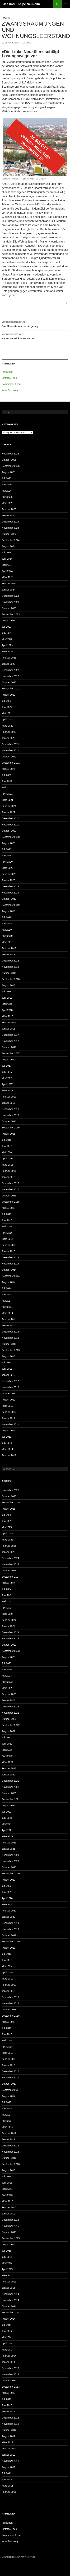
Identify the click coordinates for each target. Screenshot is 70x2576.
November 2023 (10, 602)
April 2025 (7, 497)
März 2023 (7, 651)
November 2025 (10, 453)
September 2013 (11, 1350)
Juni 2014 (7, 1294)
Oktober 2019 (9, 898)
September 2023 (11, 614)
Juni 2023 (7, 633)
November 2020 (10, 824)
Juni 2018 (7, 997)
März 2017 (7, 1090)
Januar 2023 (8, 663)
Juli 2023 (6, 626)
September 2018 (11, 979)
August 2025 (8, 472)
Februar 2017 (9, 1096)
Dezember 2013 (10, 1331)
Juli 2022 (6, 701)
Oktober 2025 (9, 459)
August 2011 (8, 1430)
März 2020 (7, 868)
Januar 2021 (8, 812)
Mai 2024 (7, 565)
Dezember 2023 (10, 595)
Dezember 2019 (10, 886)
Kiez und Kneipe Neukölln (21, 4)
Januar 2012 (8, 1418)
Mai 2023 (7, 639)
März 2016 (7, 1164)
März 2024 (7, 577)
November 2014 (10, 1263)
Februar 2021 (9, 806)
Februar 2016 (9, 1170)
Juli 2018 (6, 991)
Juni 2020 (7, 855)
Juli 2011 (6, 1436)
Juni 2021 (7, 781)
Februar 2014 (9, 1319)
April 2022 (7, 719)
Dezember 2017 (10, 1034)
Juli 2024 (6, 552)
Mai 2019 (7, 929)
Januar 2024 (8, 589)
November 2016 (10, 1115)
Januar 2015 (8, 1251)
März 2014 (7, 1313)
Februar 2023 (9, 657)
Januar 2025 (8, 515)
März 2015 (7, 1239)
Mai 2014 (7, 1300)
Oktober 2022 (9, 682)
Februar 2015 (9, 1245)
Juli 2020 (6, 849)
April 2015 (7, 1232)
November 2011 (10, 1424)
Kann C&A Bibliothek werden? (35, 336)
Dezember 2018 (10, 960)
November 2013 (10, 1337)
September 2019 (11, 905)
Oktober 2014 (9, 1269)
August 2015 (8, 1208)
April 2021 (7, 793)
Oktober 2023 (9, 608)
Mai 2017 (7, 1078)
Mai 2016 (7, 1152)
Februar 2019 (9, 948)
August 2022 (8, 694)
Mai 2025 (7, 490)
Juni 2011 (7, 1443)
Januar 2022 (8, 738)
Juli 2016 (6, 1140)
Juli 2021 (6, 775)
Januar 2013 (8, 1375)
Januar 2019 (8, 954)
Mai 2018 (7, 1004)
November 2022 (10, 676)
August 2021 (8, 769)
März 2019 (7, 942)
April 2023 (7, 645)
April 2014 (7, 1307)
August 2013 (8, 1356)
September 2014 (11, 1276)
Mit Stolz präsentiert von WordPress (18, 2557)
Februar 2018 (9, 1022)
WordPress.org (10, 390)
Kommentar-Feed (11, 384)
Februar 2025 (9, 509)
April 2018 (7, 1010)
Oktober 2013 (9, 1344)
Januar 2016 (8, 1177)
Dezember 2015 (10, 1183)
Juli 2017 (6, 1065)
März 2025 (7, 503)
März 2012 (7, 1405)
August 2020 (8, 843)
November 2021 (10, 750)
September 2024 (11, 540)
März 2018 (7, 1016)
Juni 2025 (7, 484)
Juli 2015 (6, 1214)
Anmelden (7, 371)
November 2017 (10, 1041)
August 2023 (8, 620)
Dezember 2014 (10, 1257)
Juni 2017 (7, 1072)
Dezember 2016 (10, 1109)
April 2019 (7, 936)
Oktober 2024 (9, 534)
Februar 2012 (9, 1412)
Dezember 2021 (10, 744)
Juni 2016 (7, 1146)
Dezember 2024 (10, 521)
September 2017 (11, 1053)
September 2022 (11, 688)
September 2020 (11, 837)
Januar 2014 (8, 1325)
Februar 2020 (9, 874)
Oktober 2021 (9, 756)
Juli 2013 (6, 1362)
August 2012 (8, 1399)
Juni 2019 (7, 923)
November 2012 (10, 1387)
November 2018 (10, 966)
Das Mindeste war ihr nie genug (35, 324)
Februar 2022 (9, 731)
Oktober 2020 (9, 830)
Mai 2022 (7, 713)
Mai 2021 (7, 787)
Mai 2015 (7, 1226)
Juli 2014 (6, 1288)
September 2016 (11, 1127)
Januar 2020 (8, 880)
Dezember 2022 (10, 670)
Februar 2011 (9, 1455)
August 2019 (8, 911)
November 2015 (10, 1189)
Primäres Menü (66, 4)
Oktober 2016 (9, 1121)
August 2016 (8, 1133)
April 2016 (7, 1158)
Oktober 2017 (9, 1047)
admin (27, 43)
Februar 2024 (9, 583)
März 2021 (7, 799)
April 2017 (7, 1084)
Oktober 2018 (9, 973)
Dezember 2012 (10, 1381)
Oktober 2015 (9, 1195)
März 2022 (7, 725)
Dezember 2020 (10, 818)
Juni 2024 (7, 558)
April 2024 (7, 571)
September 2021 (11, 762)
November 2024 (10, 527)
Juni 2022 (7, 707)
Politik (6, 18)
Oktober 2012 (9, 1393)
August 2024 (8, 546)
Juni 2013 (7, 1368)
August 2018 (8, 985)
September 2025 (11, 466)
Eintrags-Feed (9, 377)
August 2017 (8, 1059)
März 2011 (7, 1449)
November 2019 (10, 892)
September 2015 (11, 1201)
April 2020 (7, 861)
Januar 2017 (8, 1102)
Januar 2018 (8, 1028)
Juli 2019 (6, 917)
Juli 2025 (6, 478)
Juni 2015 (7, 1220)
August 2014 (8, 1282)
